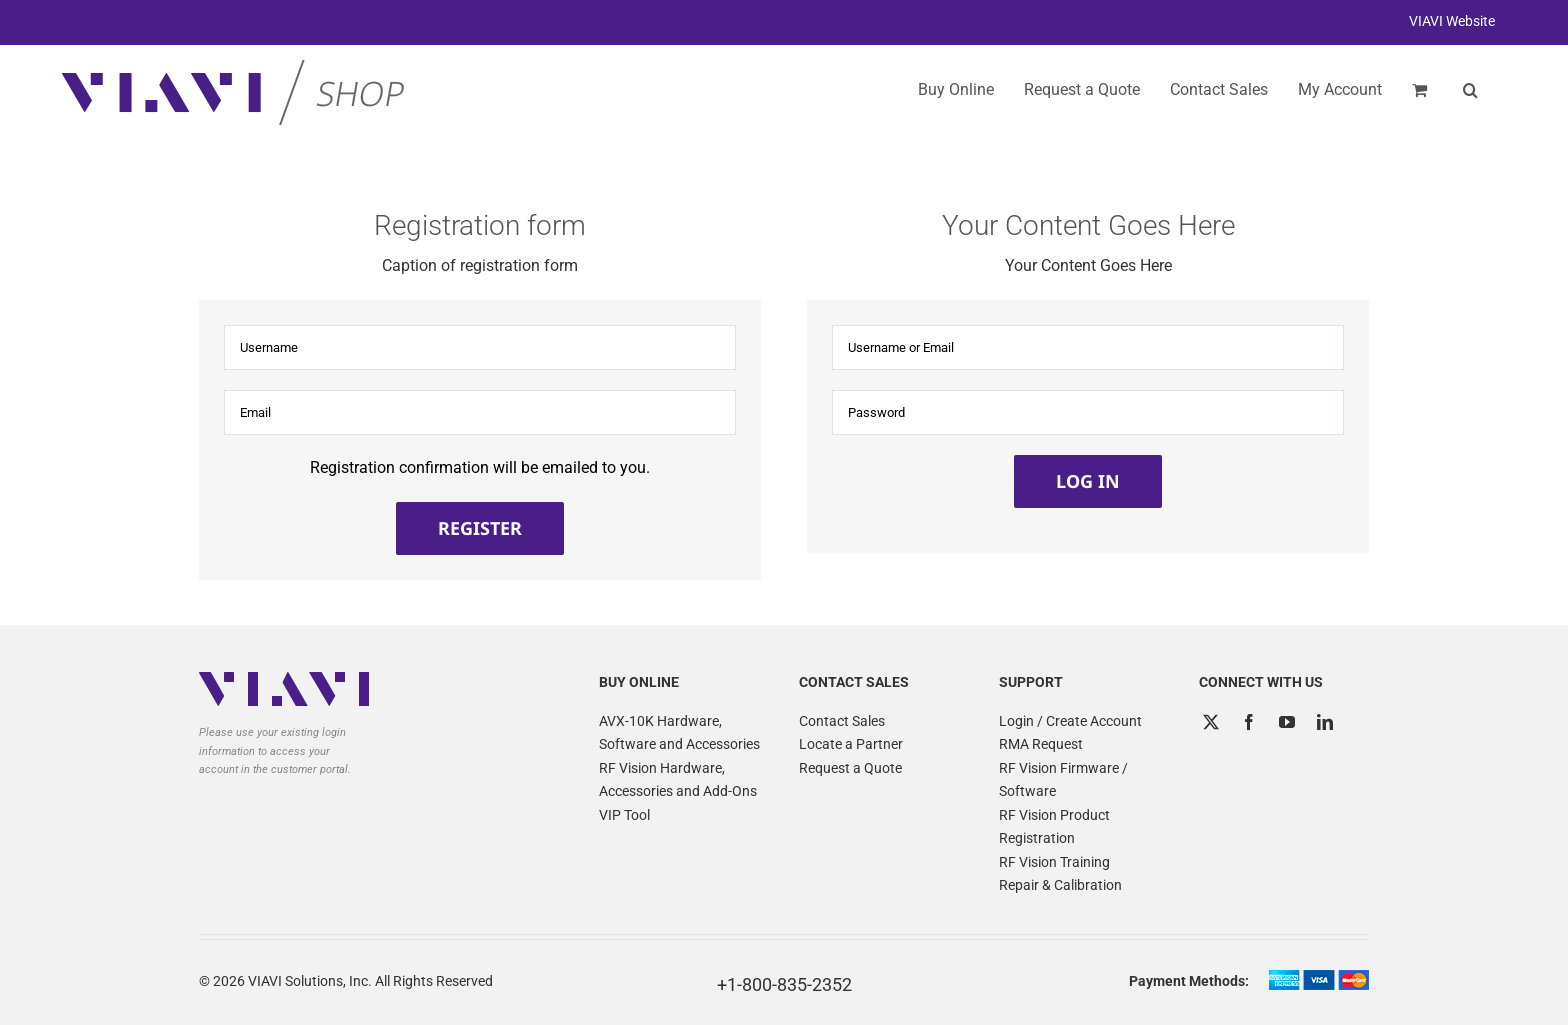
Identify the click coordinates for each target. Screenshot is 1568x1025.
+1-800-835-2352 (784, 984)
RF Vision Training (1054, 862)
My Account (1340, 89)
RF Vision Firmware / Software (1063, 780)
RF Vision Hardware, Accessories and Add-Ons (678, 780)
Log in (1088, 481)
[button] (1470, 90)
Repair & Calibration (1060, 885)
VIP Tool (624, 815)
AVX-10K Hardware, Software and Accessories (679, 733)
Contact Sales (842, 721)
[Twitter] (1211, 722)
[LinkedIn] (1325, 722)
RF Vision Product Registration (1054, 827)
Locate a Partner (851, 744)
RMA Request (1041, 744)
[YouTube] (1287, 722)
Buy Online (956, 89)
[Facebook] (1249, 722)
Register (480, 528)
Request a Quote (850, 768)
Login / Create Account (1070, 721)
